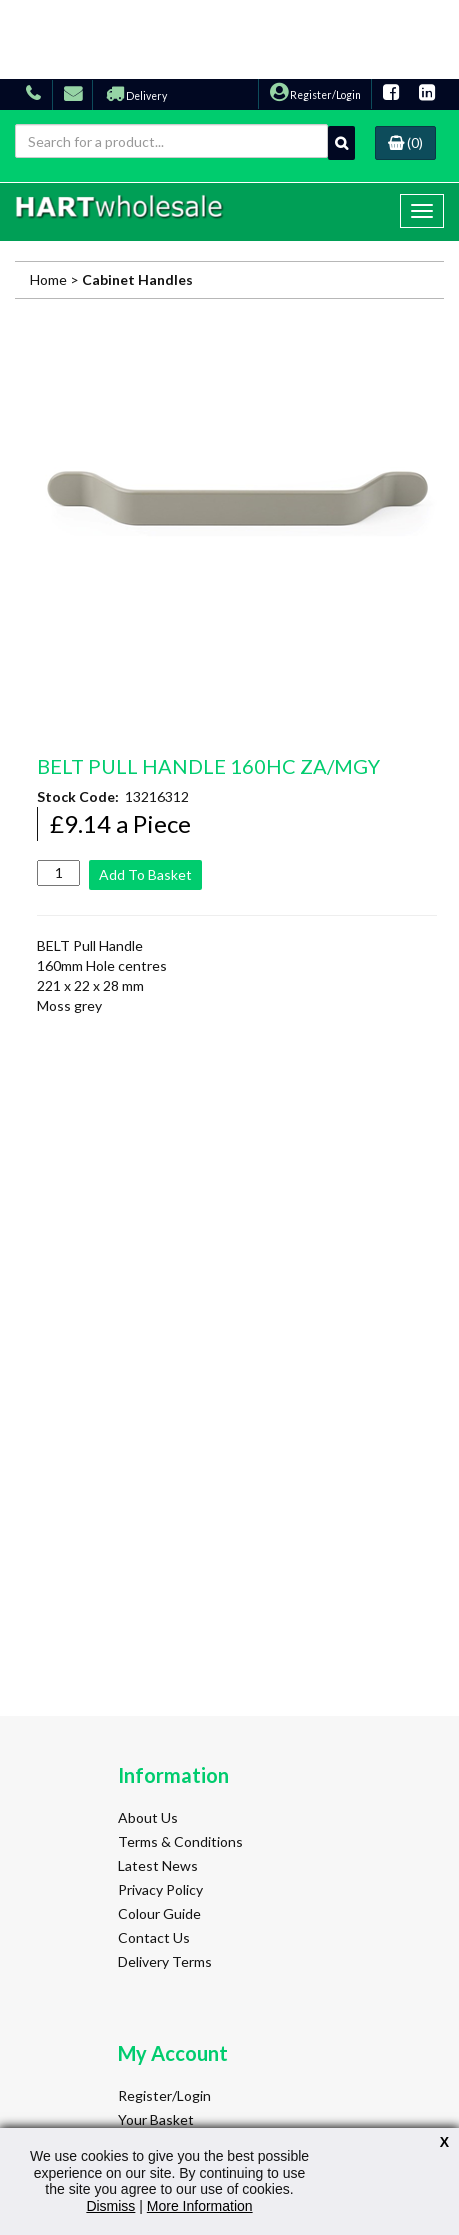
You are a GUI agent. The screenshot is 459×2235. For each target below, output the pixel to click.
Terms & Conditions (180, 1841)
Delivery (136, 96)
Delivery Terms (165, 1961)
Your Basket (156, 2119)
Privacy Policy (160, 1889)
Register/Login (315, 95)
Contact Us (154, 1937)
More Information (200, 2206)
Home (48, 279)
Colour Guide (159, 1913)
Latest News (158, 1865)
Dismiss (110, 2206)
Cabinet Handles (137, 279)
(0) (405, 142)
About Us (148, 1817)
